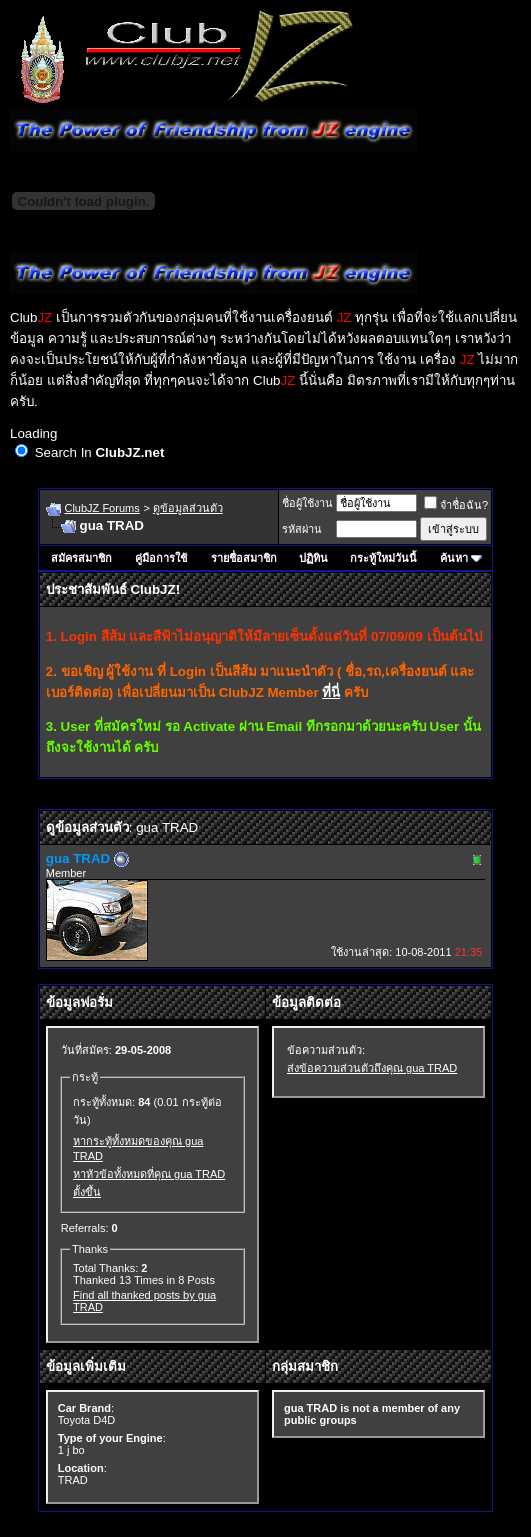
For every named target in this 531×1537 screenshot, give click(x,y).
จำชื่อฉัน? (456, 505)
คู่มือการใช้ (161, 558)
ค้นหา (454, 558)
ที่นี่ (331, 692)
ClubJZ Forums (101, 508)
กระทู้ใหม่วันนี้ (383, 558)
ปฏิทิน (313, 558)
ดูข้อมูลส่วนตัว (188, 508)
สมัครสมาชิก (81, 558)
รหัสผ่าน (302, 529)
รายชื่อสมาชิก (244, 558)
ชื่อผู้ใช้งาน (307, 503)
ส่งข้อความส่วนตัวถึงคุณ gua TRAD (372, 1068)
